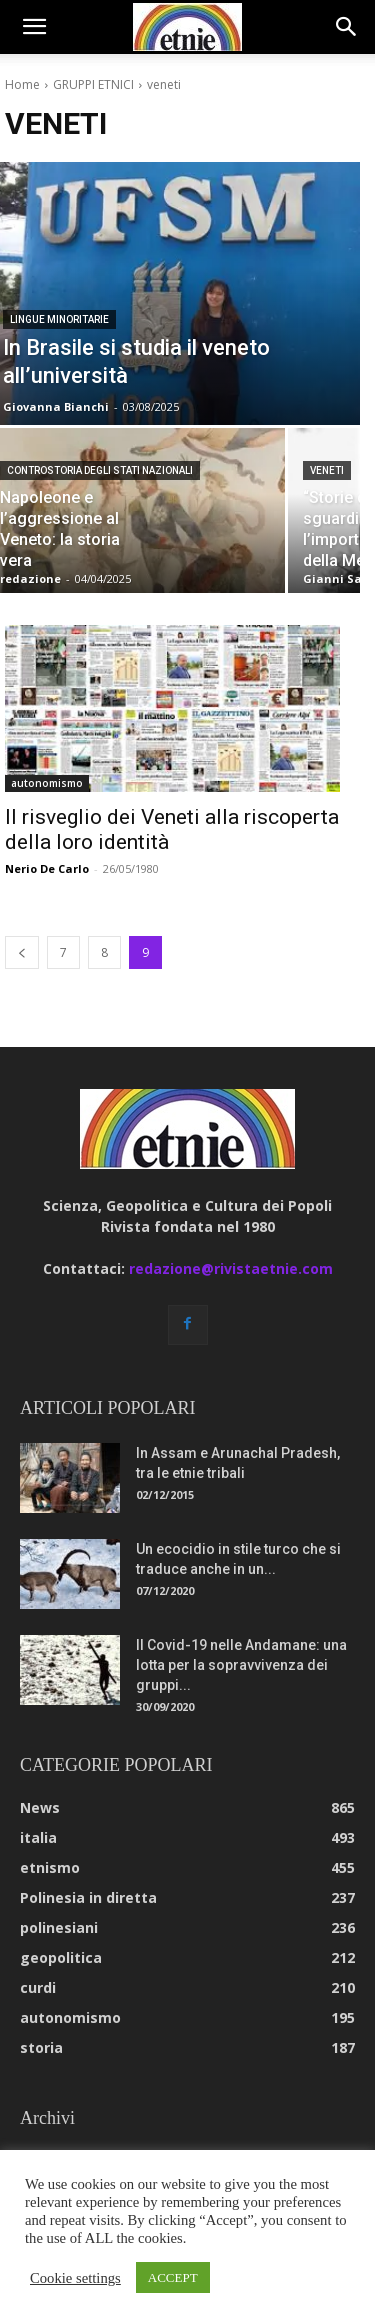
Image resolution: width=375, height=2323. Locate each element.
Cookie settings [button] (75, 2278)
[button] (34, 27)
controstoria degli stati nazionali (100, 470)
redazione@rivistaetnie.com (231, 1268)
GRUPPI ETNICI (93, 84)
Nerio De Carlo (47, 868)
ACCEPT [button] (173, 2277)
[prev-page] (22, 952)
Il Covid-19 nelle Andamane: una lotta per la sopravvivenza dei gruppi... (241, 1665)
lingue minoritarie (59, 319)
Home (22, 84)
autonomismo (47, 783)
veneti (327, 470)
